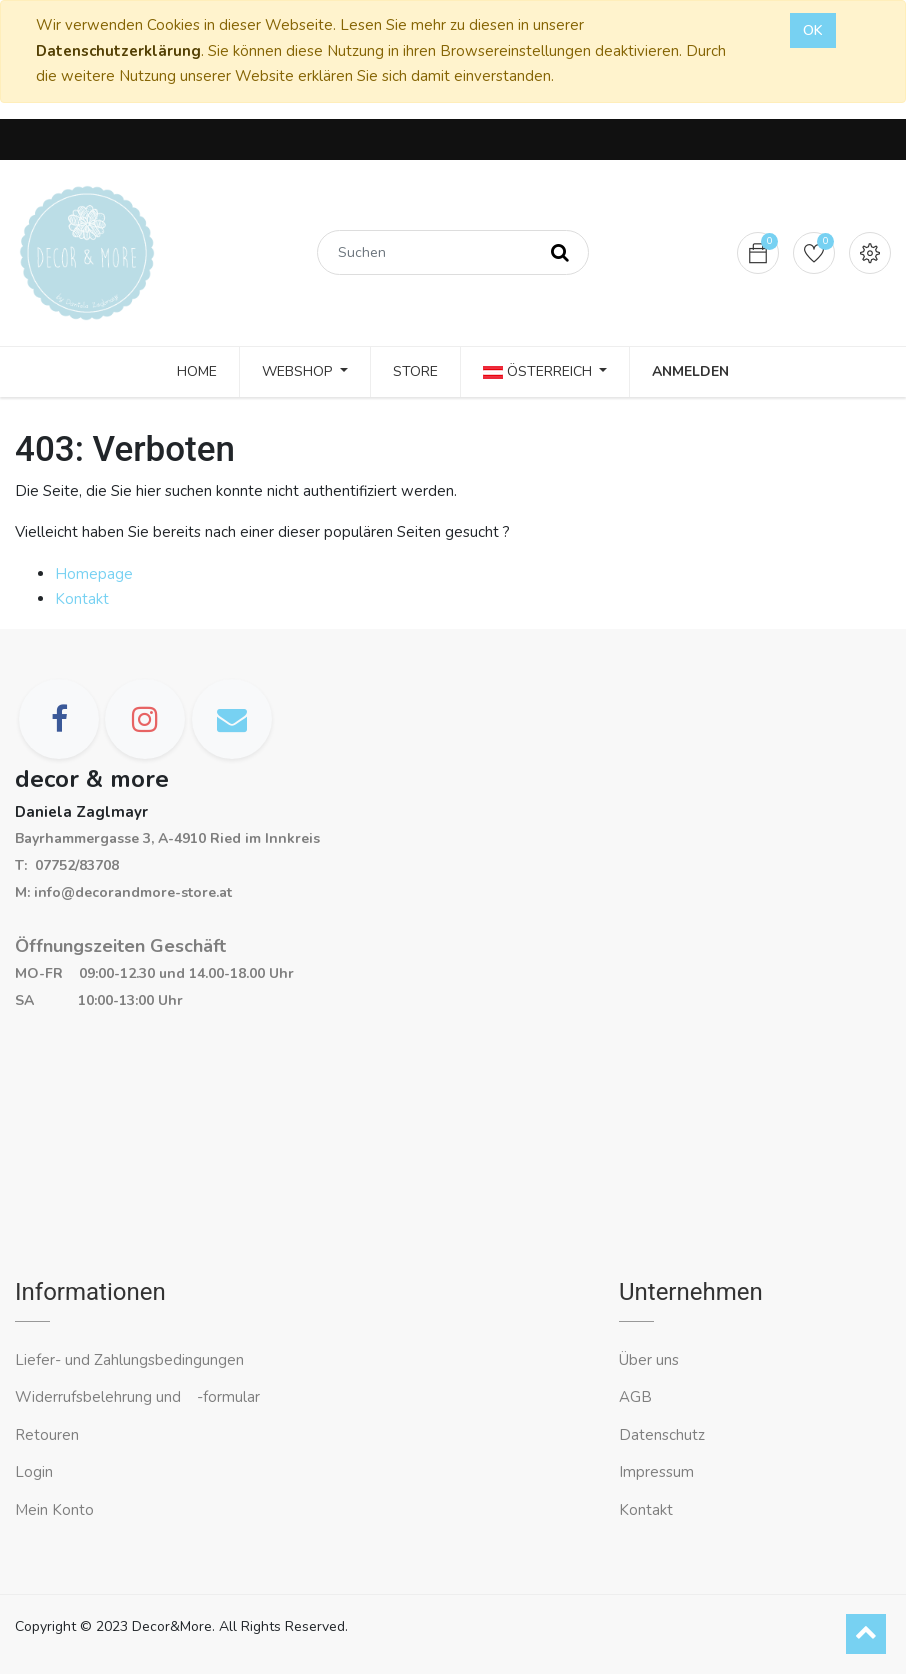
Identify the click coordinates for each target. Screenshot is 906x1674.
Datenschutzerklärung (118, 51)
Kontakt (82, 599)
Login (34, 1472)
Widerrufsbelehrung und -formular (137, 1397)
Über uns (649, 1360)
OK (813, 30)
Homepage (94, 574)
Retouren (47, 1435)
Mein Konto (54, 1510)
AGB (635, 1397)
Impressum (658, 1472)
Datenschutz (662, 1435)
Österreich (539, 371)
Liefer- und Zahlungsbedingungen (129, 1360)
